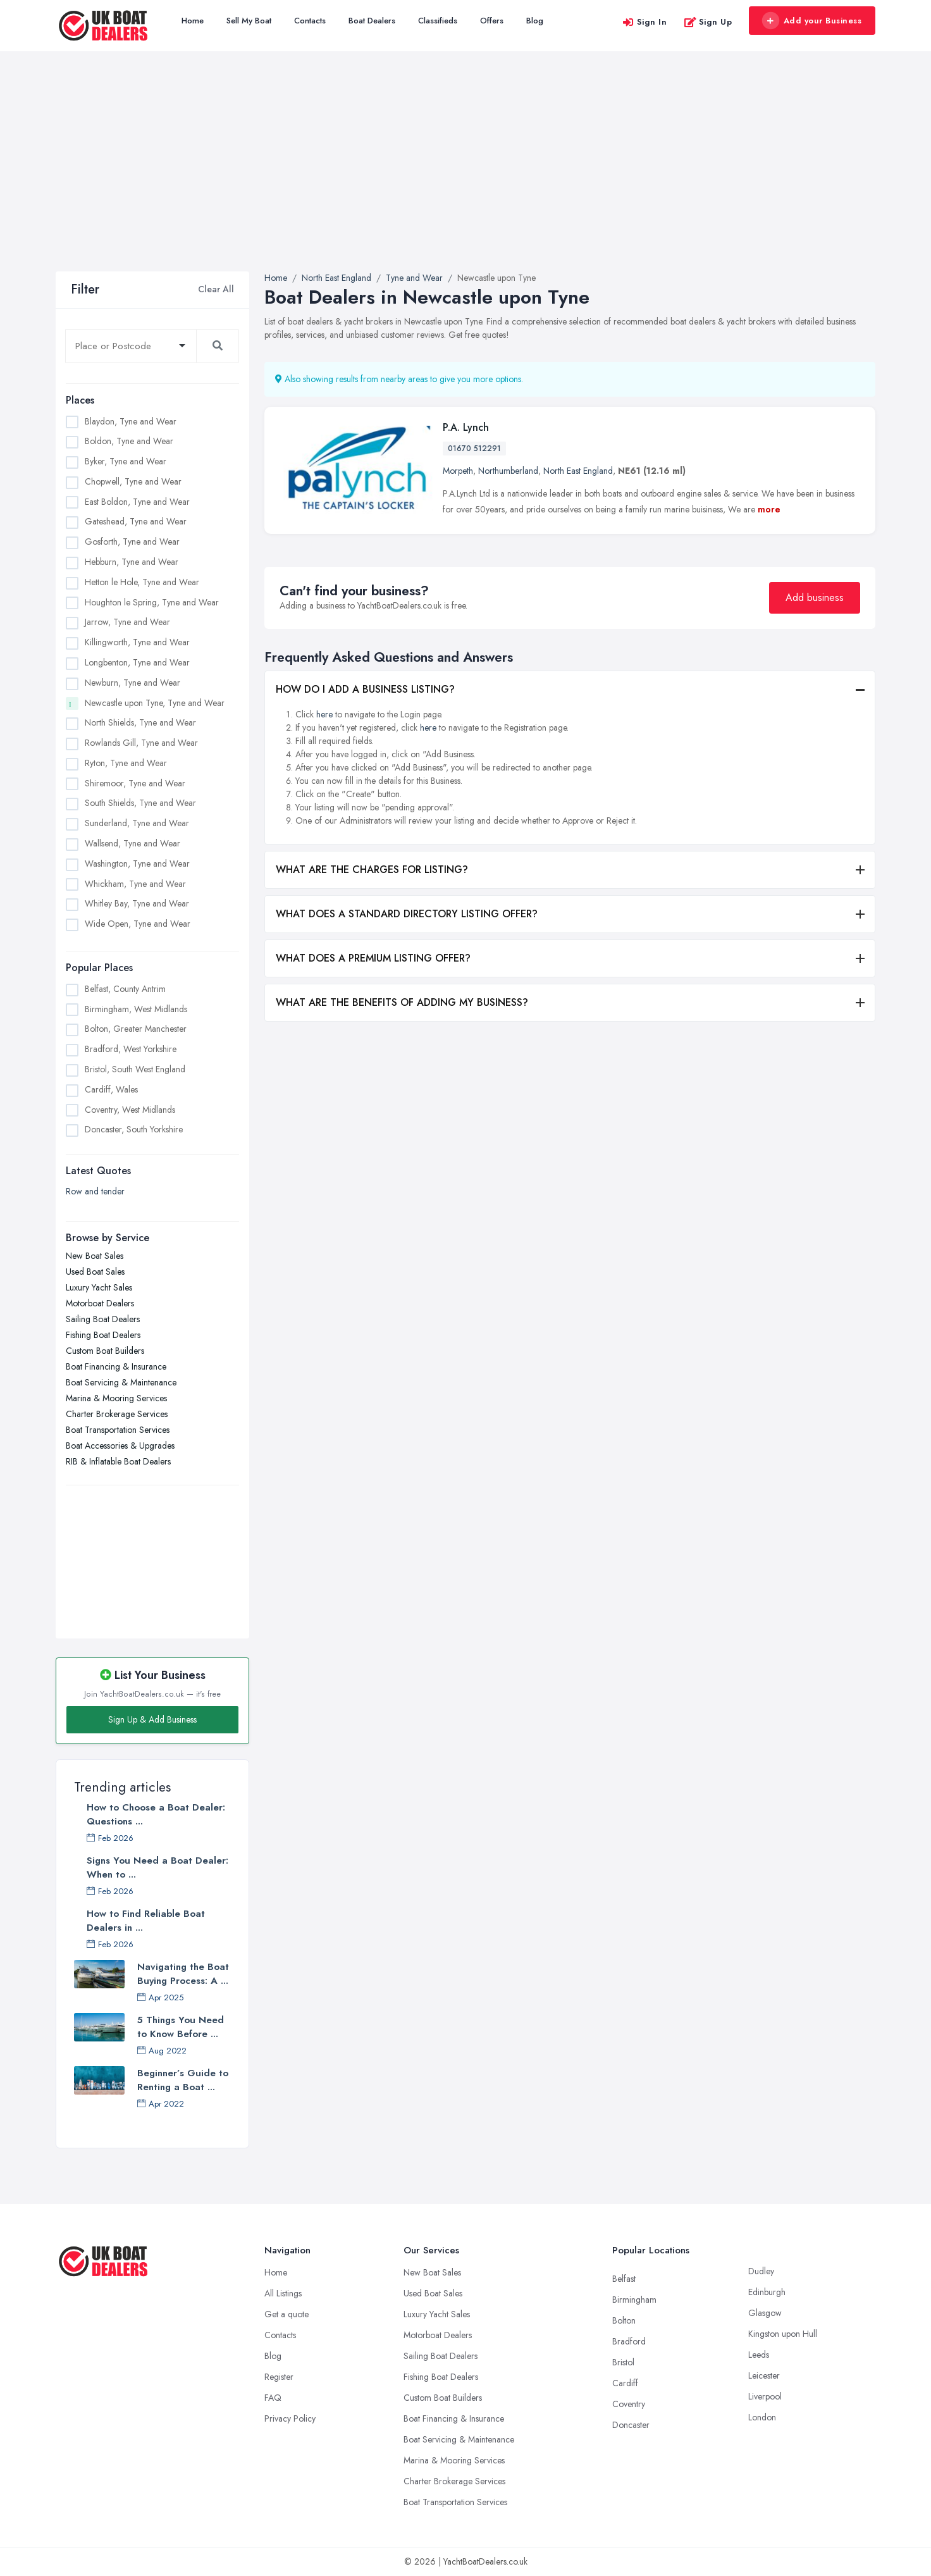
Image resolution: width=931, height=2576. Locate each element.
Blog (534, 21)
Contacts (310, 21)
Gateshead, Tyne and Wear (136, 521)
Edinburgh (767, 2292)
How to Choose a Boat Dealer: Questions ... (156, 1814)
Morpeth (458, 470)
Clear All (216, 289)
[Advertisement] (465, 176)
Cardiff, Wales (111, 1089)
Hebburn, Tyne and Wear (131, 561)
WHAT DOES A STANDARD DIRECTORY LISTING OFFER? (407, 914)
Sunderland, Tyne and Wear (137, 823)
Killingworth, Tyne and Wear (137, 642)
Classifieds (437, 21)
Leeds (758, 2354)
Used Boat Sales (95, 1271)
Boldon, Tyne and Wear (129, 441)
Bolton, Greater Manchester (136, 1028)
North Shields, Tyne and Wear (140, 722)
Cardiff (625, 2383)
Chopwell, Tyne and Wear (133, 481)
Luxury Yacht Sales (99, 1287)
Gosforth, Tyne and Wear (132, 541)
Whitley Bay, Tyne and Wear (137, 903)
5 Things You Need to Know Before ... (180, 2027)
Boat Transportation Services (118, 1429)
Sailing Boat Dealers (103, 1319)
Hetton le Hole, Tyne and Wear (142, 582)
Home (193, 21)
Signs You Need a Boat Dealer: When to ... (157, 1867)
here (324, 714)
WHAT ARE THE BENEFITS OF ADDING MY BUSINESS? (402, 1002)
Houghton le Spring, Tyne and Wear (152, 602)
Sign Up (708, 22)
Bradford (629, 2341)
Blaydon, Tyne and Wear (130, 421)
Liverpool (765, 2396)
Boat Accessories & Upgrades (120, 1445)
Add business (815, 597)
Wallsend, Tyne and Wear (132, 843)
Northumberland (508, 470)
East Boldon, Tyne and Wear (137, 501)
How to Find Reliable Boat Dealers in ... (146, 1921)
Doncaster (631, 2424)
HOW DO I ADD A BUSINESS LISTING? (365, 689)
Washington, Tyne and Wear (137, 863)
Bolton (624, 2320)
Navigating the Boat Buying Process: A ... (183, 1974)
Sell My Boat (248, 21)
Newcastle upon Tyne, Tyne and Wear (155, 703)
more (769, 509)
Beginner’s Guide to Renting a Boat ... (182, 2080)
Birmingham (634, 2299)
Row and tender (95, 1191)
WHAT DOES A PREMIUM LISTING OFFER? (373, 958)
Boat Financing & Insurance (116, 1366)
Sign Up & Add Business (152, 1719)
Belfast (624, 2278)
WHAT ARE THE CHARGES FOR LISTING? (372, 869)
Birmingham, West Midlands (136, 1009)
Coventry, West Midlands (130, 1109)
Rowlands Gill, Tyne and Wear (141, 742)
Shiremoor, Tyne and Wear (135, 783)
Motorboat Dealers (100, 1303)
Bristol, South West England (135, 1069)
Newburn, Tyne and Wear (132, 682)
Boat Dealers (371, 21)
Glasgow (765, 2313)
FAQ (272, 2397)
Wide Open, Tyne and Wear (137, 923)
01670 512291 (474, 448)
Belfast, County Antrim (125, 988)
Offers (491, 21)
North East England (578, 470)
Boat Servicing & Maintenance (121, 1382)
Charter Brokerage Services (117, 1414)
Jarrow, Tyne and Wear (127, 622)
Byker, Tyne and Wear (125, 461)
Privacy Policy (290, 2418)
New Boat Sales (94, 1255)
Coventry (628, 2404)
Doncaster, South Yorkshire (134, 1129)
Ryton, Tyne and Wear (126, 763)
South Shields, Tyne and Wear (140, 802)
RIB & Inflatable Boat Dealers (118, 1461)
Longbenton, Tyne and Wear (137, 662)
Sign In (644, 22)
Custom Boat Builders (105, 1350)
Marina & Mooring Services (116, 1398)
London (762, 2417)
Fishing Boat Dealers (103, 1334)
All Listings (283, 2293)
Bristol (623, 2362)
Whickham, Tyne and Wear (135, 883)
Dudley (761, 2271)
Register (278, 2376)
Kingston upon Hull (782, 2333)
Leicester (764, 2375)
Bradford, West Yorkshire (130, 1049)
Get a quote (286, 2314)
